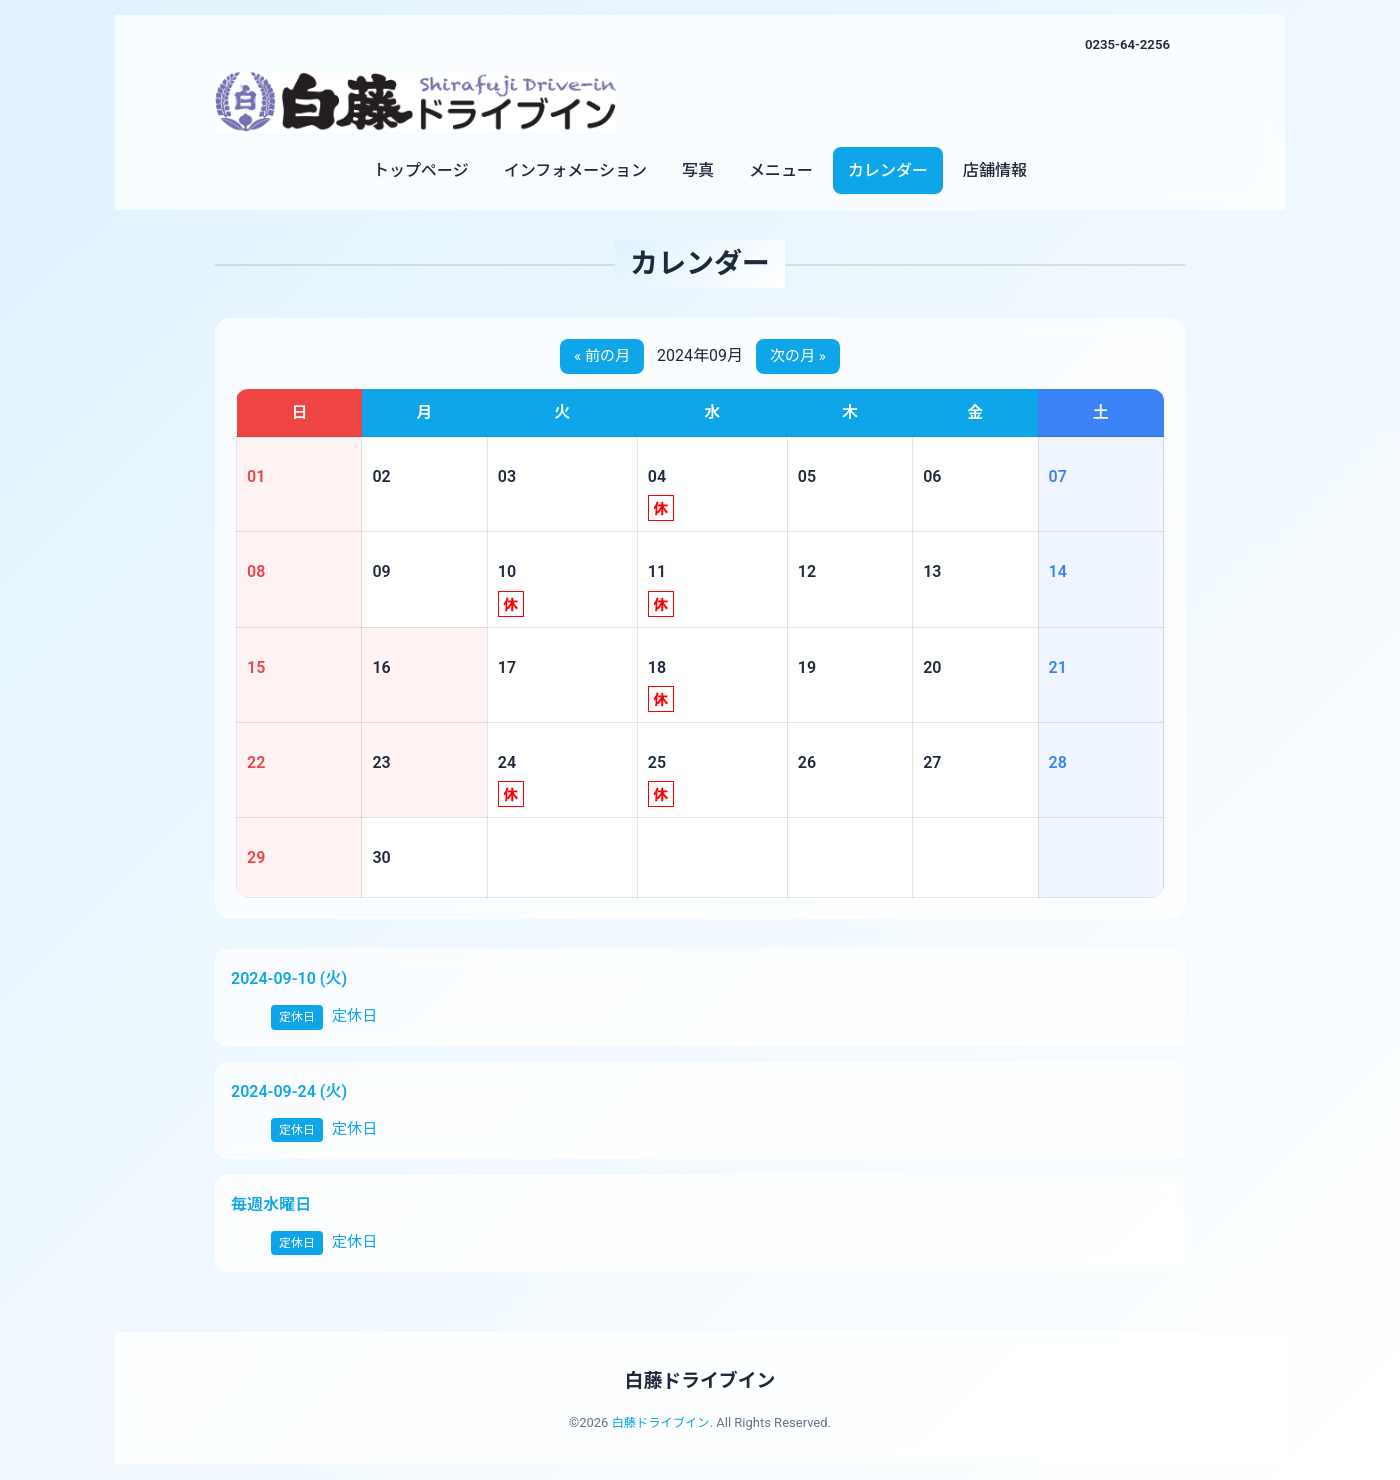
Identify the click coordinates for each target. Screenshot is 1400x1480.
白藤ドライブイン (700, 1381)
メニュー (781, 170)
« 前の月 (599, 357)
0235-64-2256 (1125, 44)
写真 (698, 170)
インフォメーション (575, 170)
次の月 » (800, 357)
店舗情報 (995, 170)
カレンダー (888, 170)
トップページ (421, 170)
